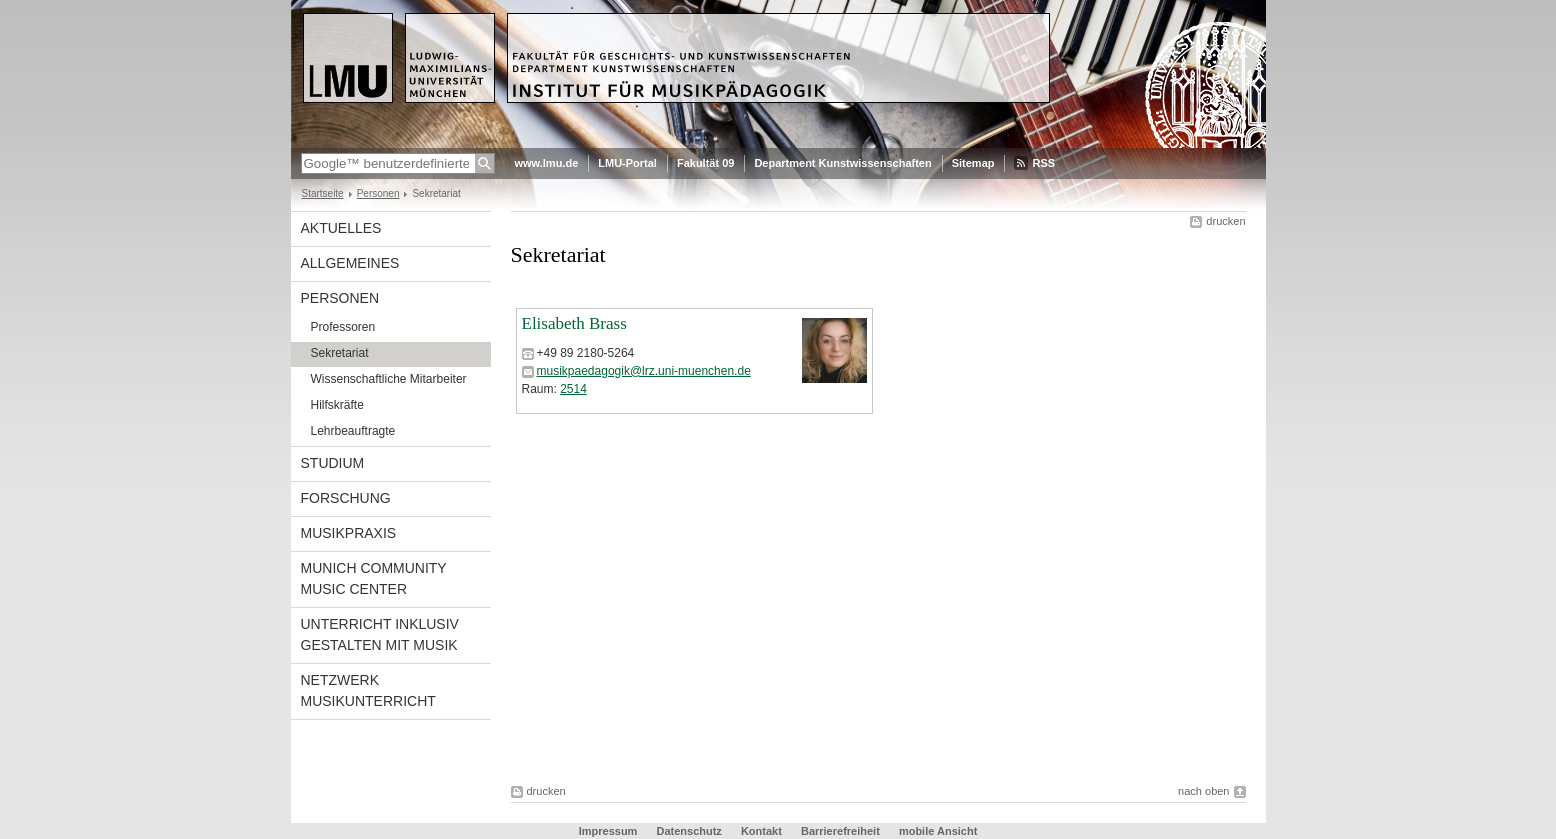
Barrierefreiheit (842, 831)
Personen (378, 193)
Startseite (323, 193)
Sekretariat (340, 353)
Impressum (608, 831)
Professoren (343, 327)
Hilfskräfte (337, 405)
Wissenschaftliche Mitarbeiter (389, 379)
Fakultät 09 (705, 163)
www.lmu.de (547, 163)
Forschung (346, 498)
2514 (573, 389)
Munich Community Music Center (374, 578)
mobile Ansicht (938, 831)
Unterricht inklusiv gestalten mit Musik (380, 634)
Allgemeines (350, 263)
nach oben (1203, 791)
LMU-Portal (627, 163)
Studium (333, 463)
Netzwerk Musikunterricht (368, 690)
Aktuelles (341, 228)
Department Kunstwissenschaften (842, 163)
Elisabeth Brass (574, 323)
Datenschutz (688, 831)
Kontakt (761, 831)
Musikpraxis (349, 533)
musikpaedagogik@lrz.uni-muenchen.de (644, 371)
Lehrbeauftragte (353, 431)
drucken (1225, 221)
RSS (1043, 163)
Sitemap (973, 163)
